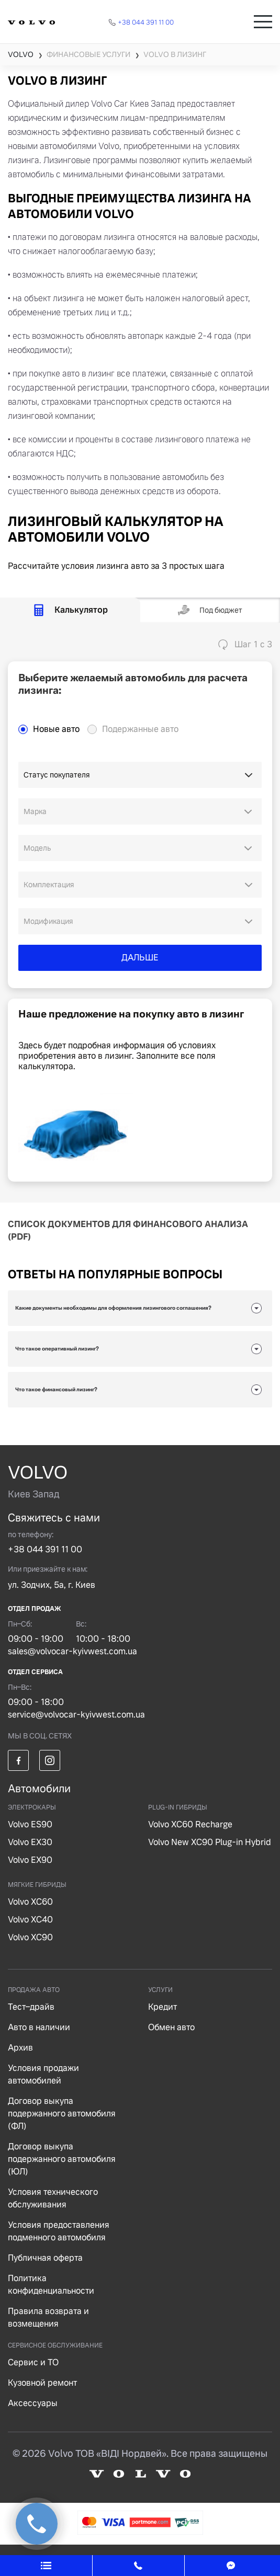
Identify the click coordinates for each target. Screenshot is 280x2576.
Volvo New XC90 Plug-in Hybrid (209, 1842)
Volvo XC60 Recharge (190, 1824)
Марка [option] (35, 811)
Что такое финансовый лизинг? (56, 1389)
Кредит (162, 2006)
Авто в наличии (39, 2027)
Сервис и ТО (33, 2362)
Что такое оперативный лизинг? (57, 1348)
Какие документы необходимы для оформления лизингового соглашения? (113, 1307)
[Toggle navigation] (263, 22)
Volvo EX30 (30, 1842)
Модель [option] (37, 848)
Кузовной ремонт (42, 2382)
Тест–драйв (31, 2006)
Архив (20, 2047)
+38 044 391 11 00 (45, 1549)
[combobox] (140, 811)
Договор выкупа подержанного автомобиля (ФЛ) (62, 2114)
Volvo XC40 (30, 1919)
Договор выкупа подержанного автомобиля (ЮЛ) (62, 2159)
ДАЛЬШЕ (140, 957)
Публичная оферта (45, 2257)
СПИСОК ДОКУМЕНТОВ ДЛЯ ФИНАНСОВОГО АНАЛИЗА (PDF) (128, 1230)
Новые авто (56, 729)
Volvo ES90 (30, 1824)
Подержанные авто (140, 729)
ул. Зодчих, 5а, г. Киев (51, 1584)
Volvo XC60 (30, 1901)
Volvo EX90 (30, 1859)
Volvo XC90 (30, 1937)
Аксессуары (33, 2403)
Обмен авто (171, 2027)
